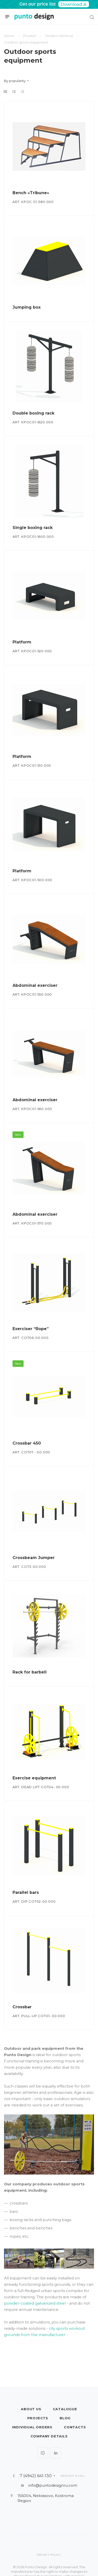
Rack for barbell (30, 1672)
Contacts (75, 2427)
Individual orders (32, 2427)
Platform (22, 642)
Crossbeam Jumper (34, 1557)
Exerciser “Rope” (31, 1328)
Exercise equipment (34, 1778)
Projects (37, 2418)
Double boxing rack (33, 413)
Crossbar (22, 2007)
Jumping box (27, 307)
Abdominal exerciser (35, 985)
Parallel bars (26, 1892)
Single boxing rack (33, 527)
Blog (65, 2418)
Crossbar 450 (27, 1443)
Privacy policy (49, 2554)
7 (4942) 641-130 (36, 2476)
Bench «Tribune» (31, 192)
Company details (49, 2436)
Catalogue (65, 2409)
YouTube (42, 2452)
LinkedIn (55, 2452)
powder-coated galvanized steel (35, 2303)
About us (31, 2409)
